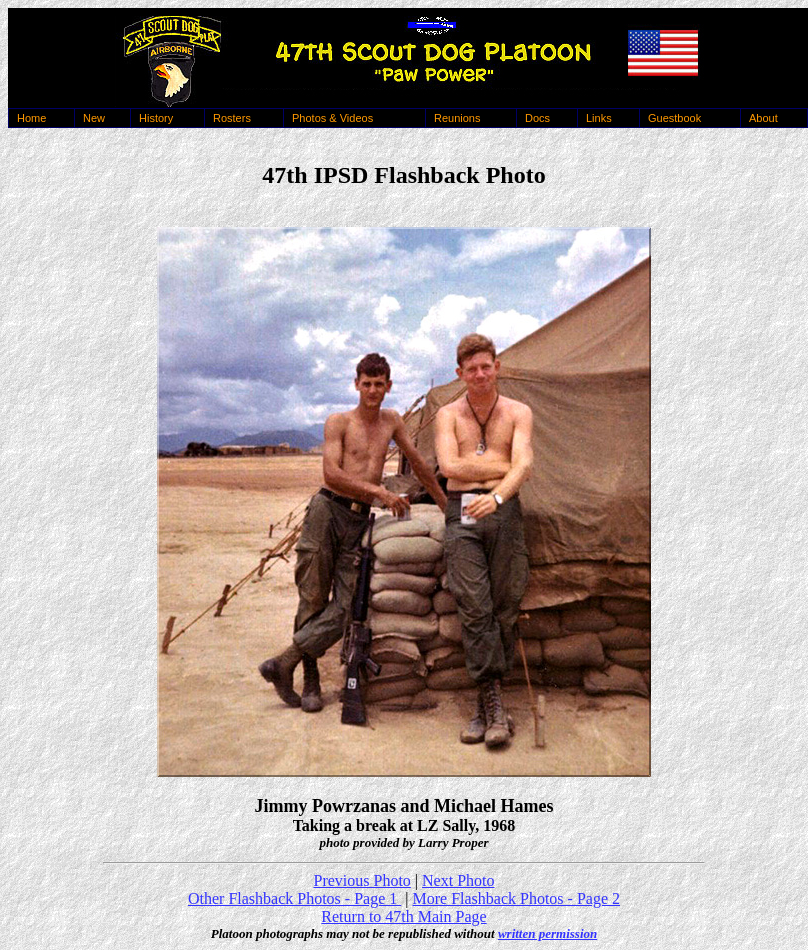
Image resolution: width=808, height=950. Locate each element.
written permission (547, 933)
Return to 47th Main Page (403, 916)
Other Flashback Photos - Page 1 (294, 898)
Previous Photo (362, 880)
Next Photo (458, 880)
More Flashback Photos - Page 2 (516, 898)
